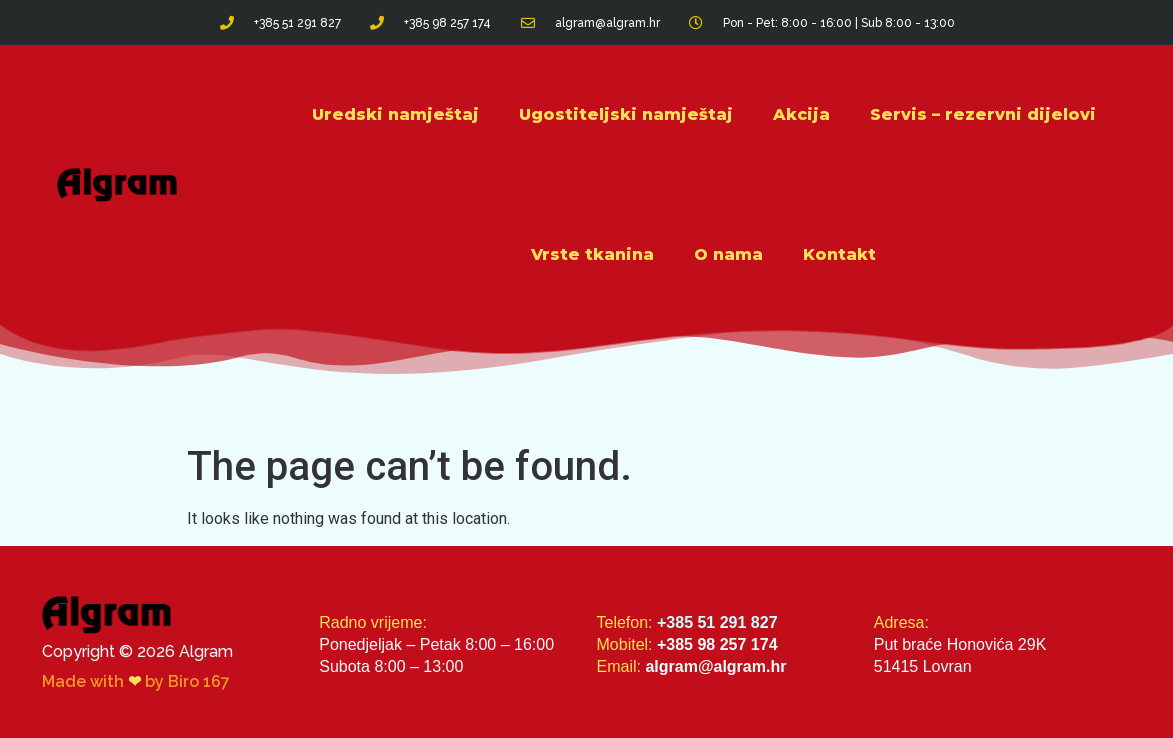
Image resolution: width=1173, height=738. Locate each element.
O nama (728, 254)
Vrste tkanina (592, 254)
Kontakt (839, 254)
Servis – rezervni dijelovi (983, 114)
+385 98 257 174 (717, 644)
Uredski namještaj (395, 114)
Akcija (801, 114)
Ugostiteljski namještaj (626, 114)
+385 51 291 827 (717, 622)
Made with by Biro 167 (136, 681)
